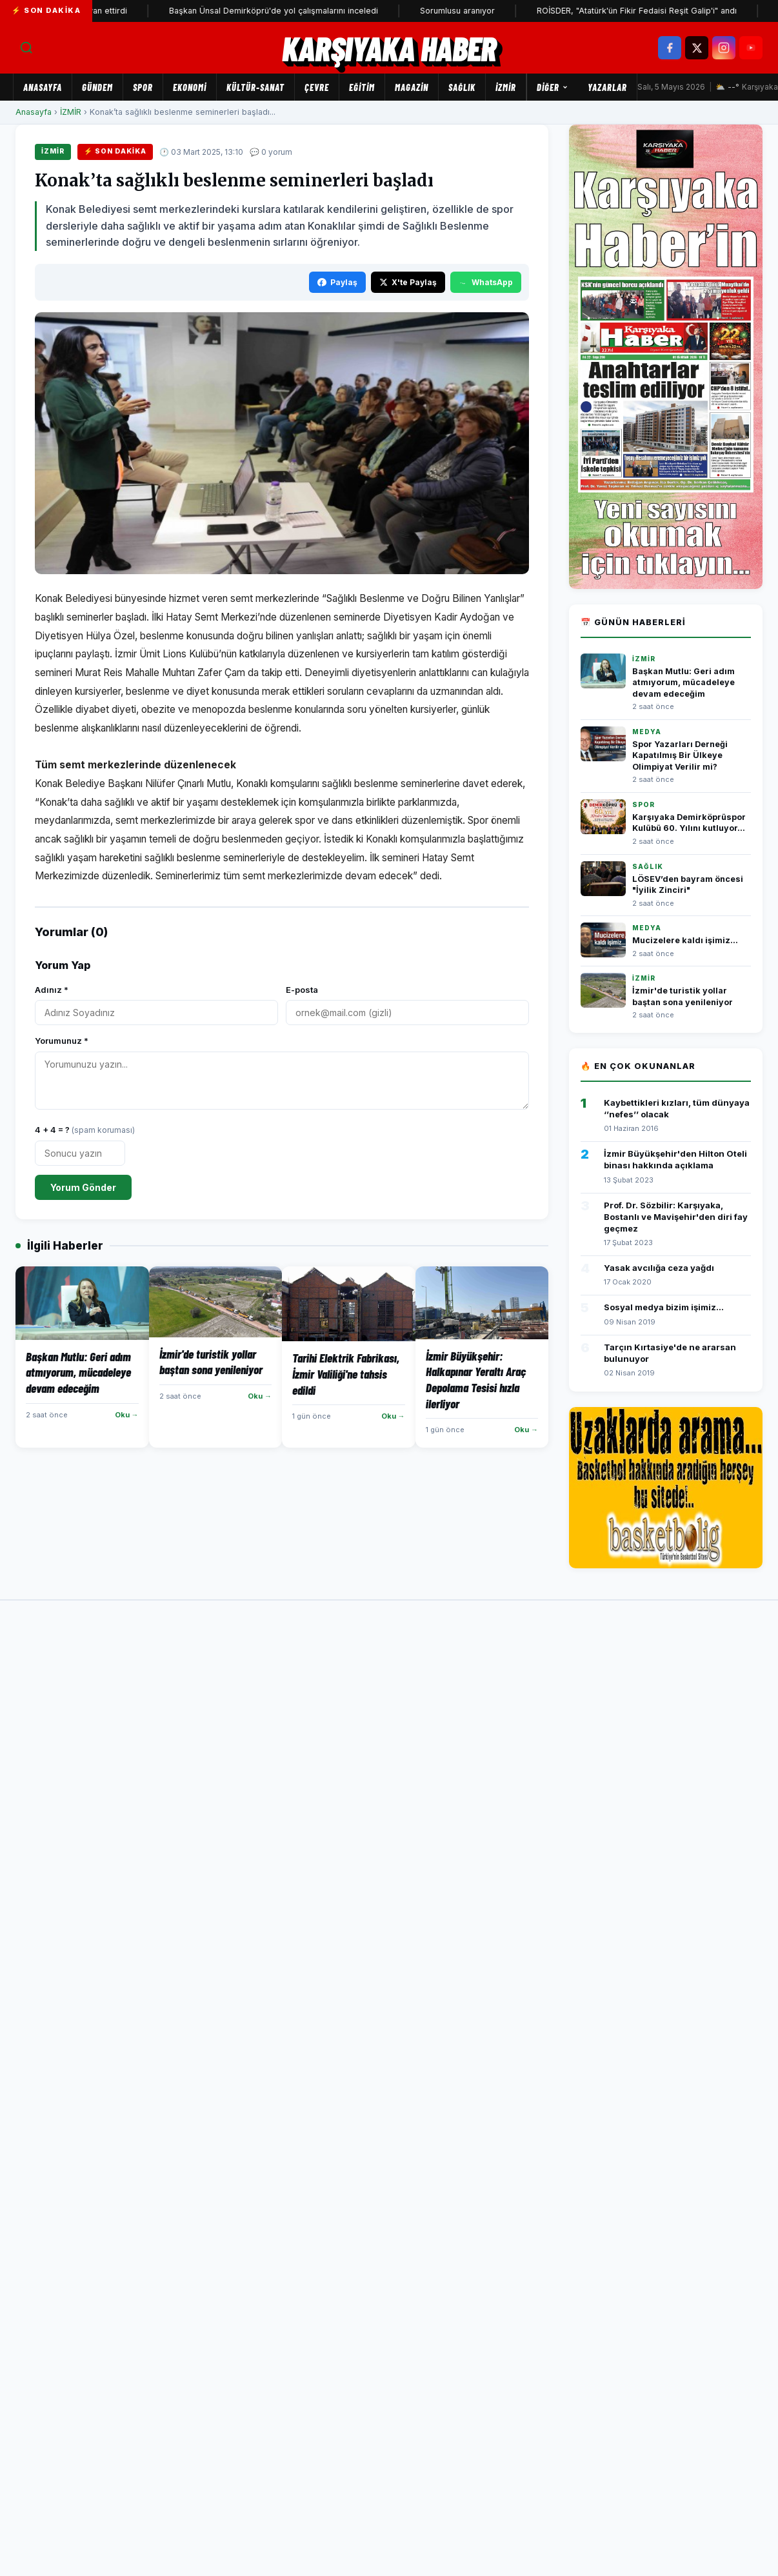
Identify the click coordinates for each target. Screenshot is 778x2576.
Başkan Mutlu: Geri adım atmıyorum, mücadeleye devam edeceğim (683, 682)
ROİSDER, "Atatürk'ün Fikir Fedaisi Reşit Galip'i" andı (658, 10)
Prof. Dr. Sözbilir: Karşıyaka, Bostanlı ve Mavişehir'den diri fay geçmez (676, 1216)
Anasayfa (42, 87)
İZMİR (505, 87)
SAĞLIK (461, 87)
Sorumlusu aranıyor (478, 10)
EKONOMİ (189, 87)
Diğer (552, 87)
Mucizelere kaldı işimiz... (685, 940)
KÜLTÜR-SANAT (255, 87)
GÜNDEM (97, 87)
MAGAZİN (411, 87)
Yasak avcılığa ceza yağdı (659, 1268)
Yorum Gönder (83, 1187)
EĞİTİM (362, 87)
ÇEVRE (316, 87)
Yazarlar (607, 87)
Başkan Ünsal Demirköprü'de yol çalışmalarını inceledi (294, 10)
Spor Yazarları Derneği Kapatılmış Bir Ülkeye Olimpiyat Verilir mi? (680, 755)
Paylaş (337, 282)
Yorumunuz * (61, 1040)
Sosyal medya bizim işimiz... (664, 1307)
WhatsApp (486, 282)
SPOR (143, 87)
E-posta (302, 989)
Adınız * (51, 989)
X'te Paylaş (408, 282)
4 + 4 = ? (85, 1129)
